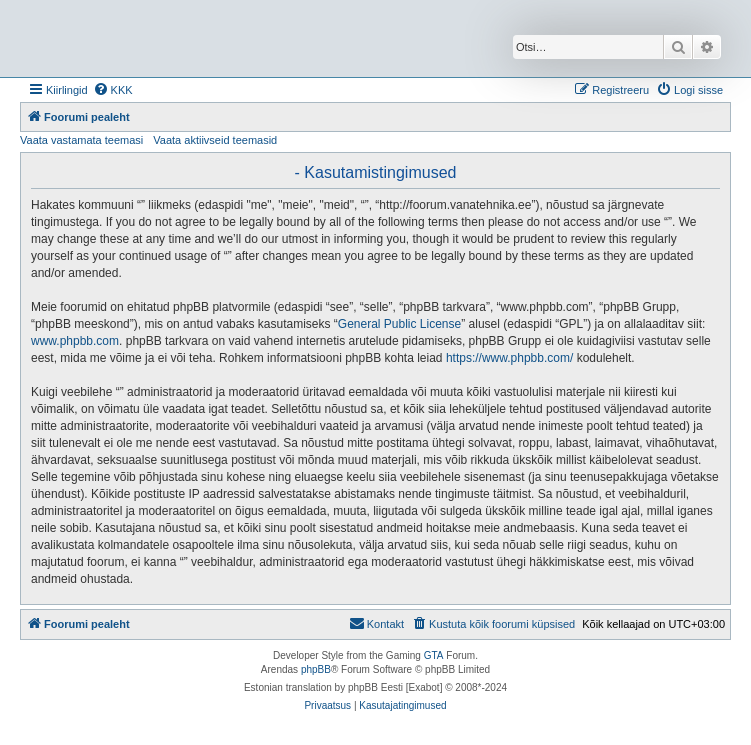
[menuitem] (113, 90)
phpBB (316, 669)
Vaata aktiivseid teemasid (215, 140)
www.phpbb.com (75, 341)
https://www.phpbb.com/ (509, 358)
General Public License (399, 324)
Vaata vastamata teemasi (81, 140)
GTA (434, 655)
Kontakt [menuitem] (376, 623)
